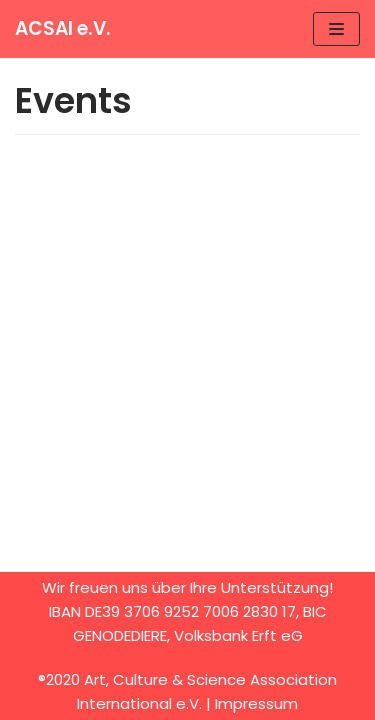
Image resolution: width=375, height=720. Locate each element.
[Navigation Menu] (336, 29)
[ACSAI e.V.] (63, 29)
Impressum (256, 703)
